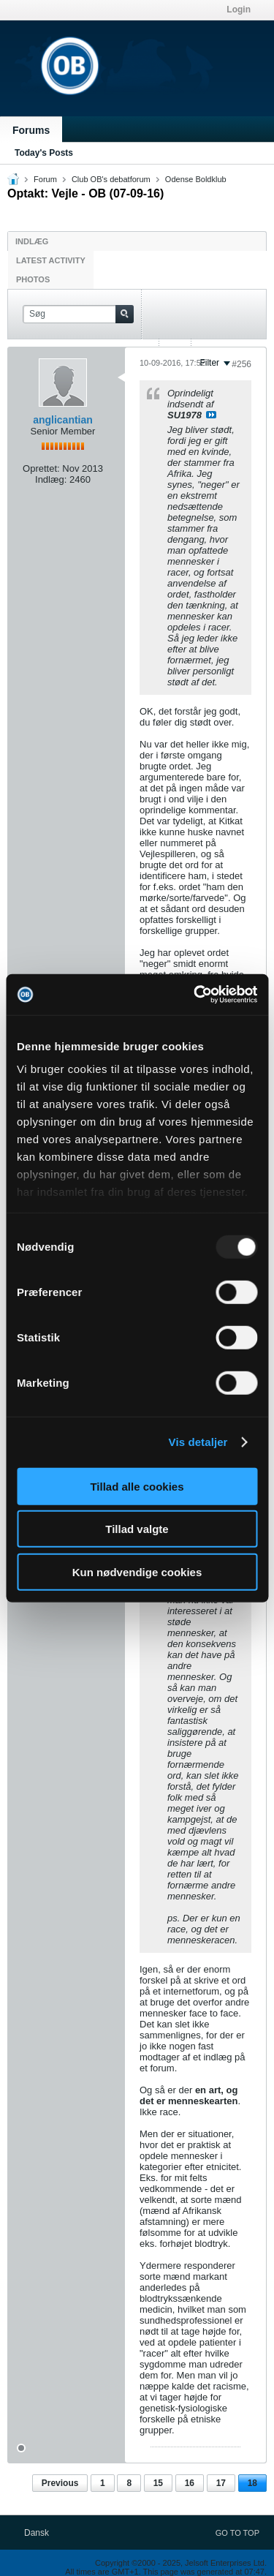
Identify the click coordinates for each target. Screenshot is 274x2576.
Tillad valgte (136, 1529)
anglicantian (63, 420)
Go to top (237, 2532)
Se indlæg (211, 414)
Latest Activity (50, 260)
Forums (31, 130)
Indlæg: (50, 479)
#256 (241, 364)
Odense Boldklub (196, 179)
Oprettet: (41, 468)
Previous (60, 2483)
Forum (45, 179)
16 (189, 2483)
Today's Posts (44, 153)
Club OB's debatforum (111, 179)
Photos (33, 279)
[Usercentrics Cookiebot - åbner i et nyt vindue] (195, 994)
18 (252, 2483)
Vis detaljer (198, 1442)
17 (221, 2483)
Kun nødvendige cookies (137, 1571)
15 (158, 2483)
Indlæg (31, 241)
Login (239, 9)
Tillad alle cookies (136, 1486)
